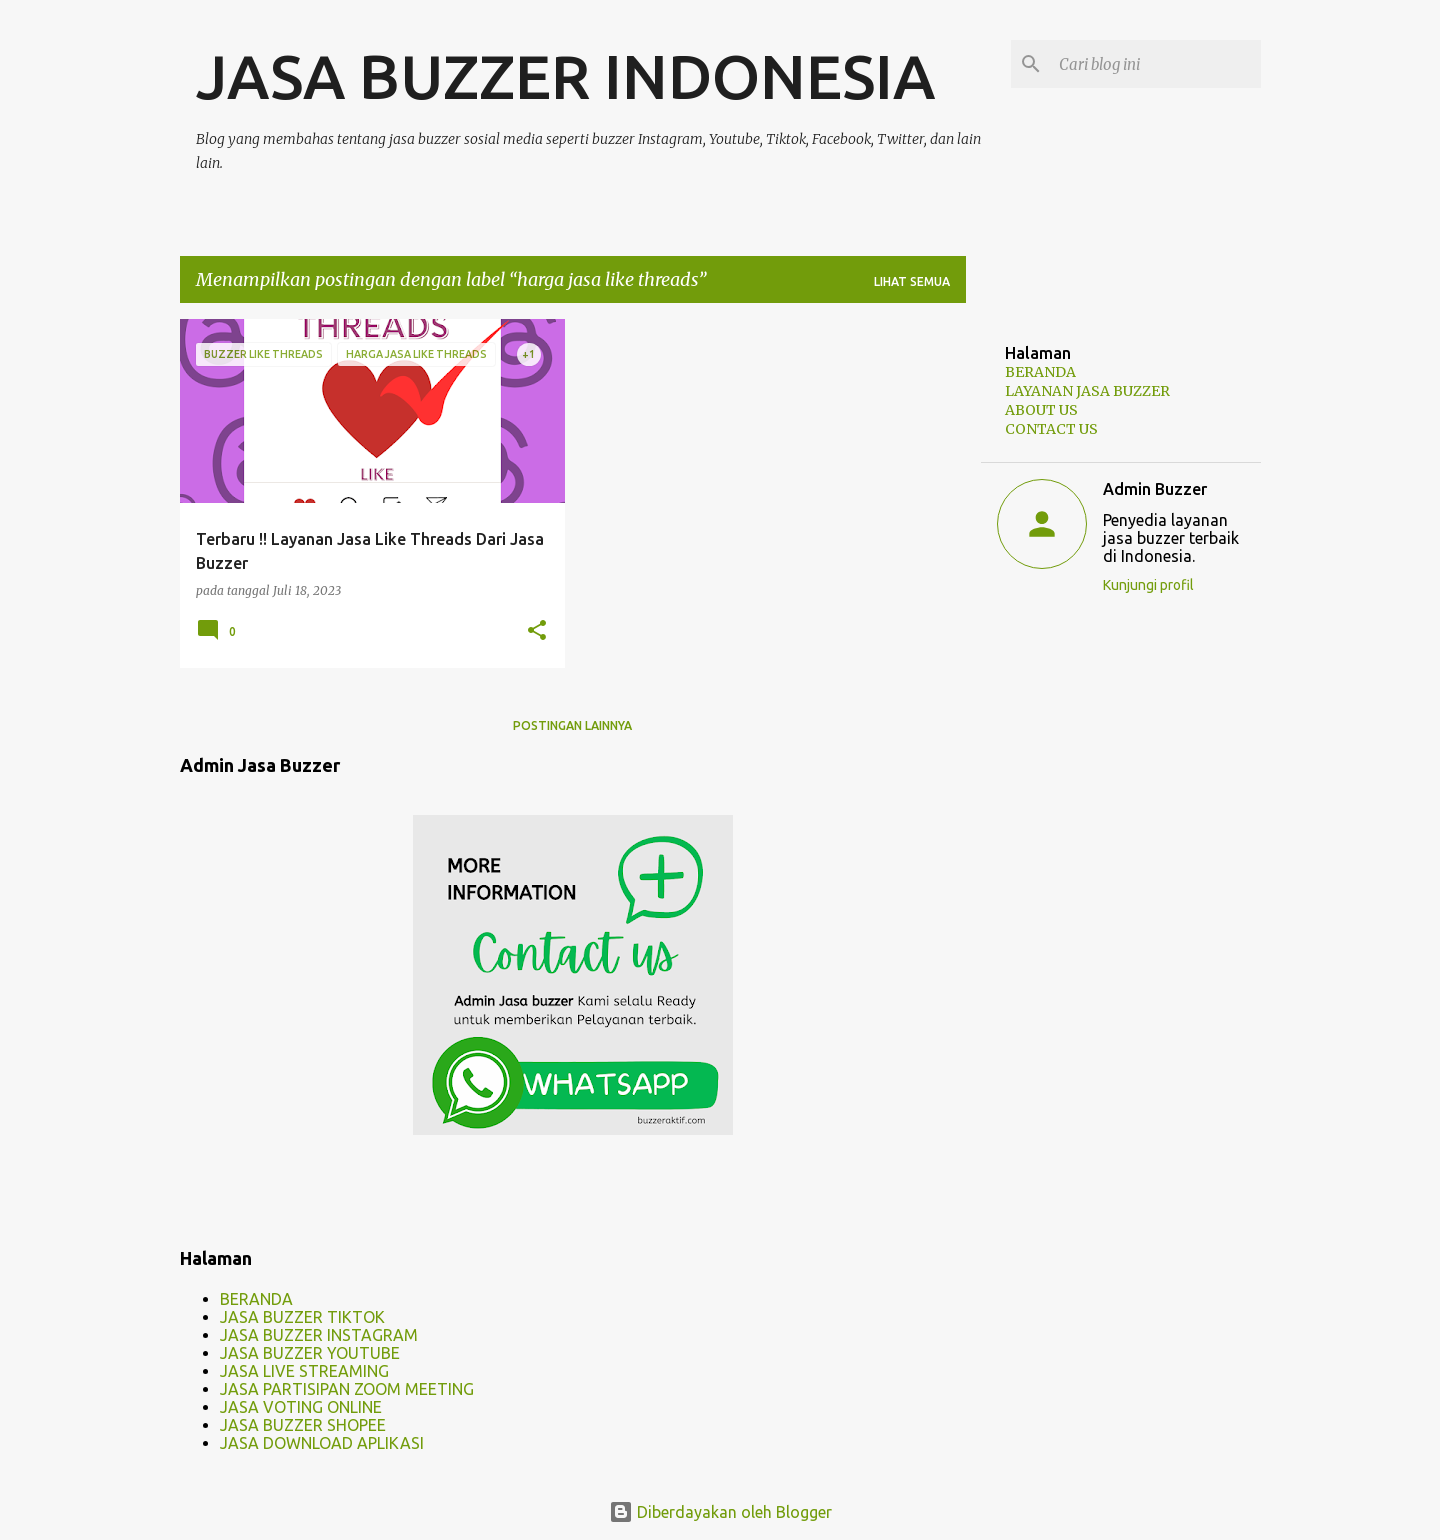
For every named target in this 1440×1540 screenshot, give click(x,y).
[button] (537, 631)
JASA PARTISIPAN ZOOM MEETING (347, 1389)
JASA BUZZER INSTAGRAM (319, 1335)
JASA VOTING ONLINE (301, 1407)
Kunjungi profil (1148, 585)
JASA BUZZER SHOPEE (303, 1425)
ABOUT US (1041, 410)
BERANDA (256, 1299)
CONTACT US (1051, 429)
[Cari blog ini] (1156, 64)
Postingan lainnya (572, 725)
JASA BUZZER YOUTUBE (310, 1353)
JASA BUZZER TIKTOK (302, 1317)
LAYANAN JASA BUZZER (1087, 391)
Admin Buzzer (1155, 489)
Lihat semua (912, 281)
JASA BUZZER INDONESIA (565, 76)
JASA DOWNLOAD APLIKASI (322, 1443)
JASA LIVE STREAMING (304, 1371)
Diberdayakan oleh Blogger (720, 1512)
